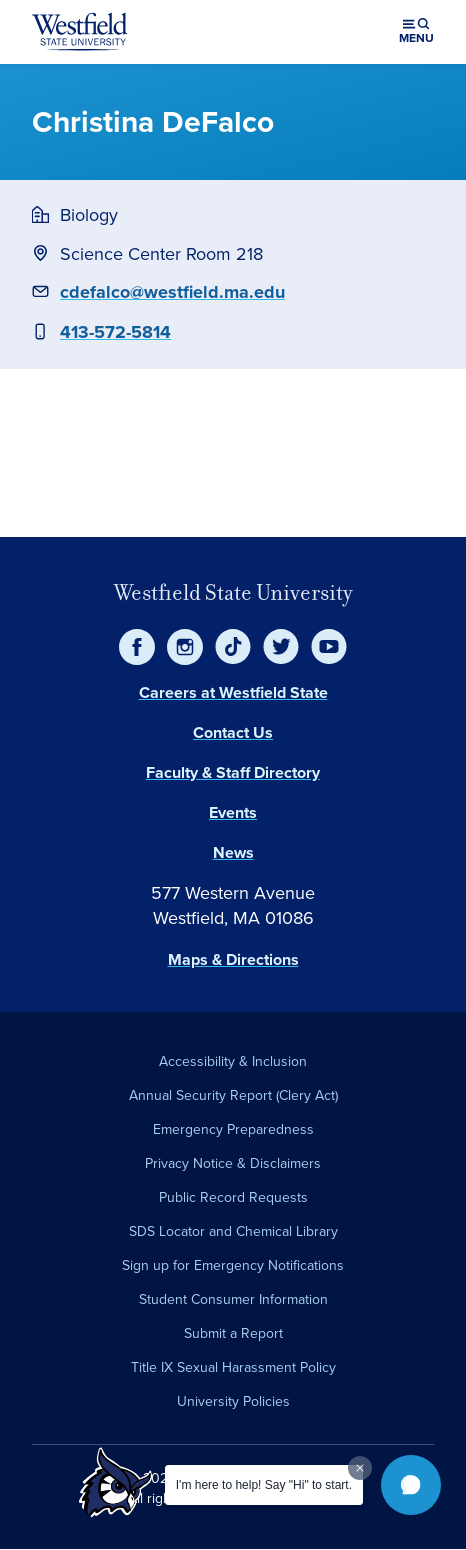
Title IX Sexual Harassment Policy (233, 1367)
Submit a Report (233, 1333)
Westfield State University (233, 592)
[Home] (80, 32)
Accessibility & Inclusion (233, 1061)
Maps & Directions (233, 959)
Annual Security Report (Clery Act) (233, 1095)
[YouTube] (329, 647)
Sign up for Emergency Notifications (233, 1265)
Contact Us (233, 732)
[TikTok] (233, 647)
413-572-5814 (115, 332)
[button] (411, 1485)
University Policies (233, 1401)
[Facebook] (137, 647)
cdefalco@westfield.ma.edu (172, 292)
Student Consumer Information (233, 1299)
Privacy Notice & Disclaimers (233, 1163)
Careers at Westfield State (233, 692)
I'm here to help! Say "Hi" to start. (264, 1485)
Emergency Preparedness (233, 1129)
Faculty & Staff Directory (233, 772)
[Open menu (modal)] (416, 32)
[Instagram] (185, 647)
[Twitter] (281, 647)
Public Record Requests (233, 1197)
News (233, 852)
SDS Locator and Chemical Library (233, 1231)
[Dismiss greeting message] (360, 1468)
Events (233, 812)
